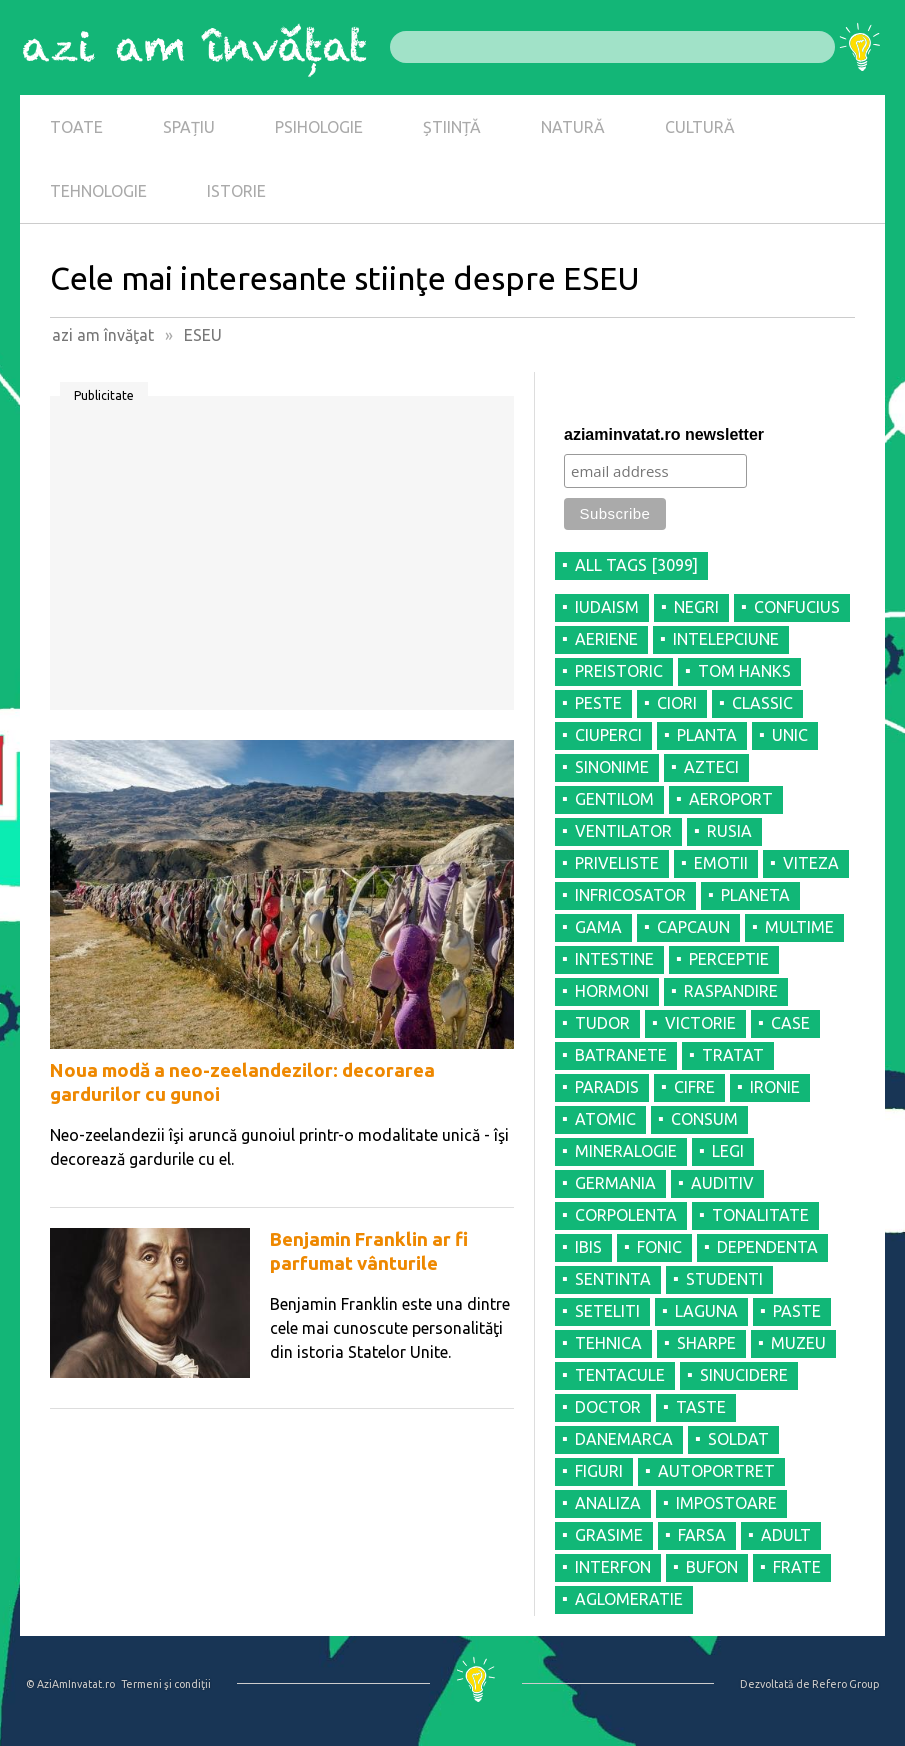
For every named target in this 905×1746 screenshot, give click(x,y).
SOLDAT (738, 1439)
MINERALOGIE (626, 1151)
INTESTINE (614, 959)
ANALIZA (608, 1503)
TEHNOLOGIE (98, 191)
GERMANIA (615, 1183)
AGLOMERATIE (629, 1599)
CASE (790, 1023)
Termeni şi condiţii (166, 1684)
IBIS (588, 1247)
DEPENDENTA (767, 1247)
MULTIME (799, 927)
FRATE (797, 1567)
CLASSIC (762, 703)
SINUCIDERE (744, 1375)
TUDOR (602, 1023)
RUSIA (729, 831)
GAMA (598, 927)
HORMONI (612, 991)
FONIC (659, 1247)
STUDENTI (724, 1279)
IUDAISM (607, 607)
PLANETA (755, 895)
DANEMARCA (624, 1439)
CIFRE (694, 1087)
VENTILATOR (623, 831)
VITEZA (811, 863)
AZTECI (711, 767)
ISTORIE (236, 191)
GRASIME (609, 1535)
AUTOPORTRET (716, 1471)
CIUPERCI (608, 735)
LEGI (728, 1151)
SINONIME (612, 767)
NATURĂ (573, 127)
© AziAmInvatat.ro (70, 1684)
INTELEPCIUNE (726, 639)
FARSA (702, 1535)
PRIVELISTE (617, 863)
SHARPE (706, 1343)
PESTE (598, 703)
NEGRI (696, 607)
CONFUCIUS (797, 607)
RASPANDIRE (731, 991)
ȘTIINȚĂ (452, 127)
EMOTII (721, 863)
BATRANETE (621, 1055)
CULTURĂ (700, 127)
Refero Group (845, 1684)
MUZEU (798, 1343)
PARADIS (607, 1087)
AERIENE (606, 639)
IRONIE (775, 1087)
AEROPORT (731, 799)
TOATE (76, 127)
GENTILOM (614, 799)
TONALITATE (760, 1215)
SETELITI (607, 1311)
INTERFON (613, 1567)
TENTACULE (620, 1375)
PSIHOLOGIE (319, 127)
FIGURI (599, 1471)
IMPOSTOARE (726, 1503)
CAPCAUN (693, 927)
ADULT (786, 1535)
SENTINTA (613, 1279)
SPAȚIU (189, 127)
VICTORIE (700, 1023)
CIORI (677, 703)
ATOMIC (605, 1119)
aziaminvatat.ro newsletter (664, 434)
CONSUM (704, 1119)
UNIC (790, 735)
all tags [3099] (636, 565)
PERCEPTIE (729, 959)
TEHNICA (608, 1343)
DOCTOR (608, 1407)
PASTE (797, 1311)
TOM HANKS (744, 671)
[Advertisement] (282, 560)
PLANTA (707, 735)
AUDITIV (722, 1183)
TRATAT (733, 1055)
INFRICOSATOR (630, 895)
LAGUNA (706, 1311)
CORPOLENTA (626, 1215)
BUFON (712, 1567)
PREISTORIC (619, 671)
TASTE (701, 1407)
